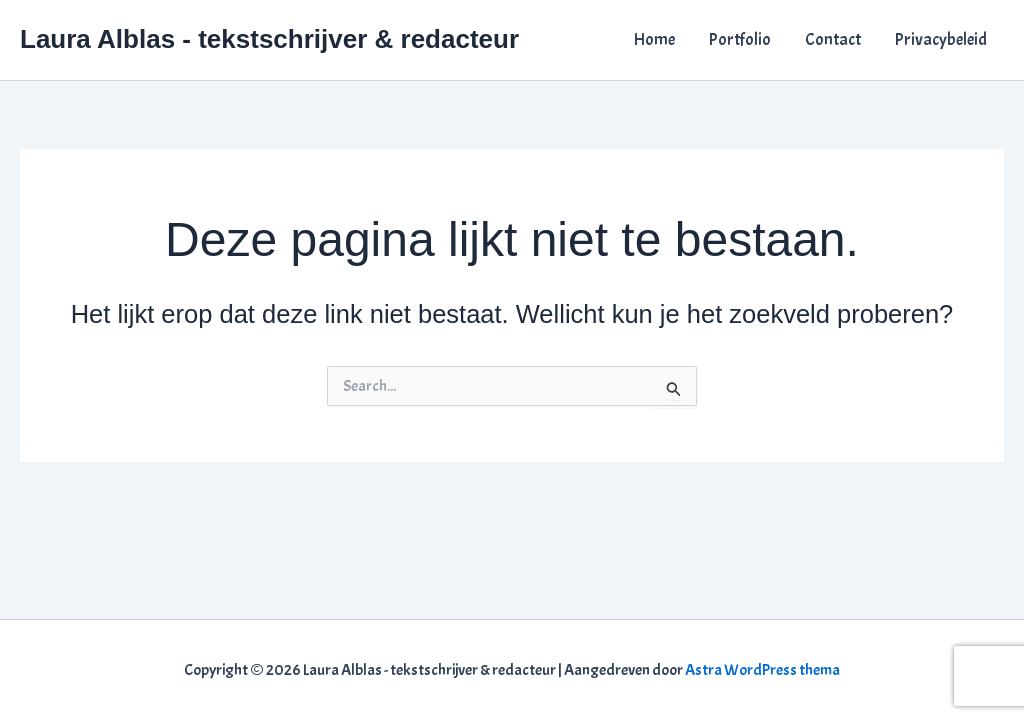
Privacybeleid (941, 39)
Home (654, 39)
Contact (833, 39)
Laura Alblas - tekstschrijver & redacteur (269, 39)
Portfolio (740, 39)
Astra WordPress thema (762, 670)
